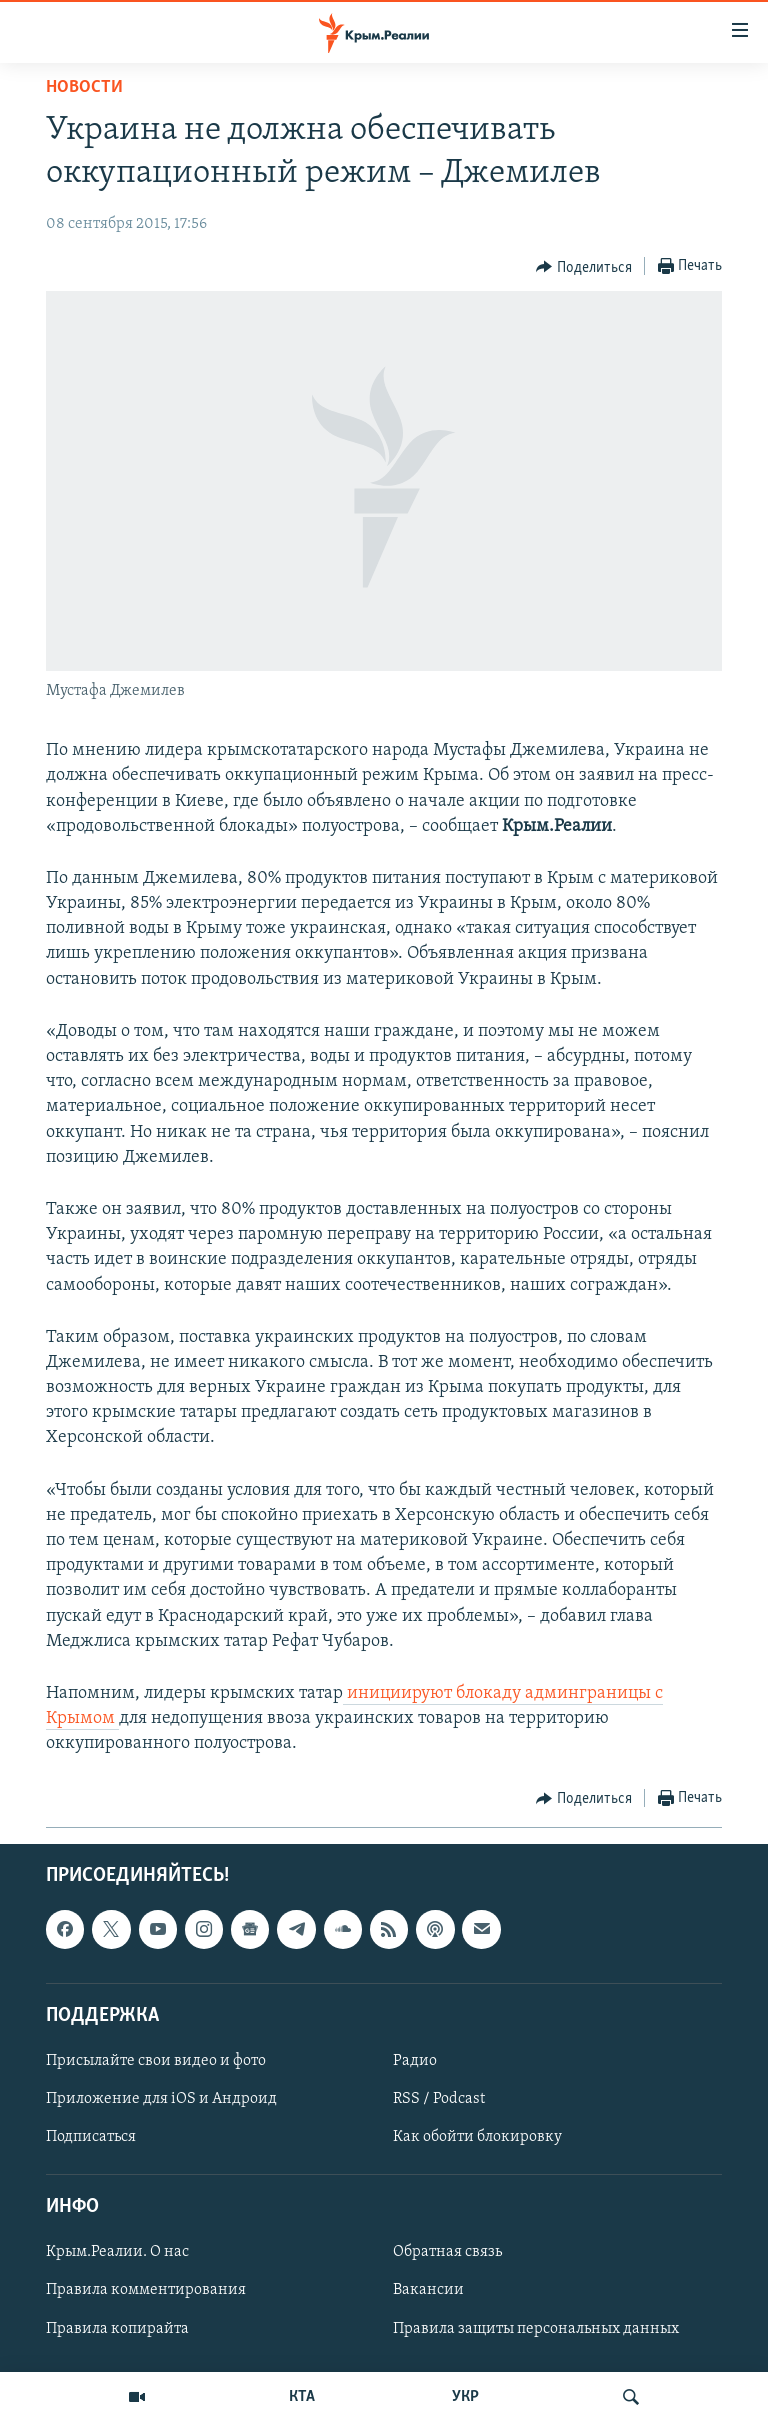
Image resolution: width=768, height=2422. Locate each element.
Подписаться (91, 2137)
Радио (415, 2061)
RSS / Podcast (439, 2099)
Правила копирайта (117, 2328)
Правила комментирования (146, 2290)
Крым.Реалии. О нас (117, 2252)
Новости (84, 87)
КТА (302, 2397)
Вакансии (428, 2290)
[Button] (584, 267)
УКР (465, 2397)
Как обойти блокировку (477, 2137)
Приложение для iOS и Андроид (161, 2099)
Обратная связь (447, 2252)
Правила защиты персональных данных (536, 2328)
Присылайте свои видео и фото (156, 2061)
